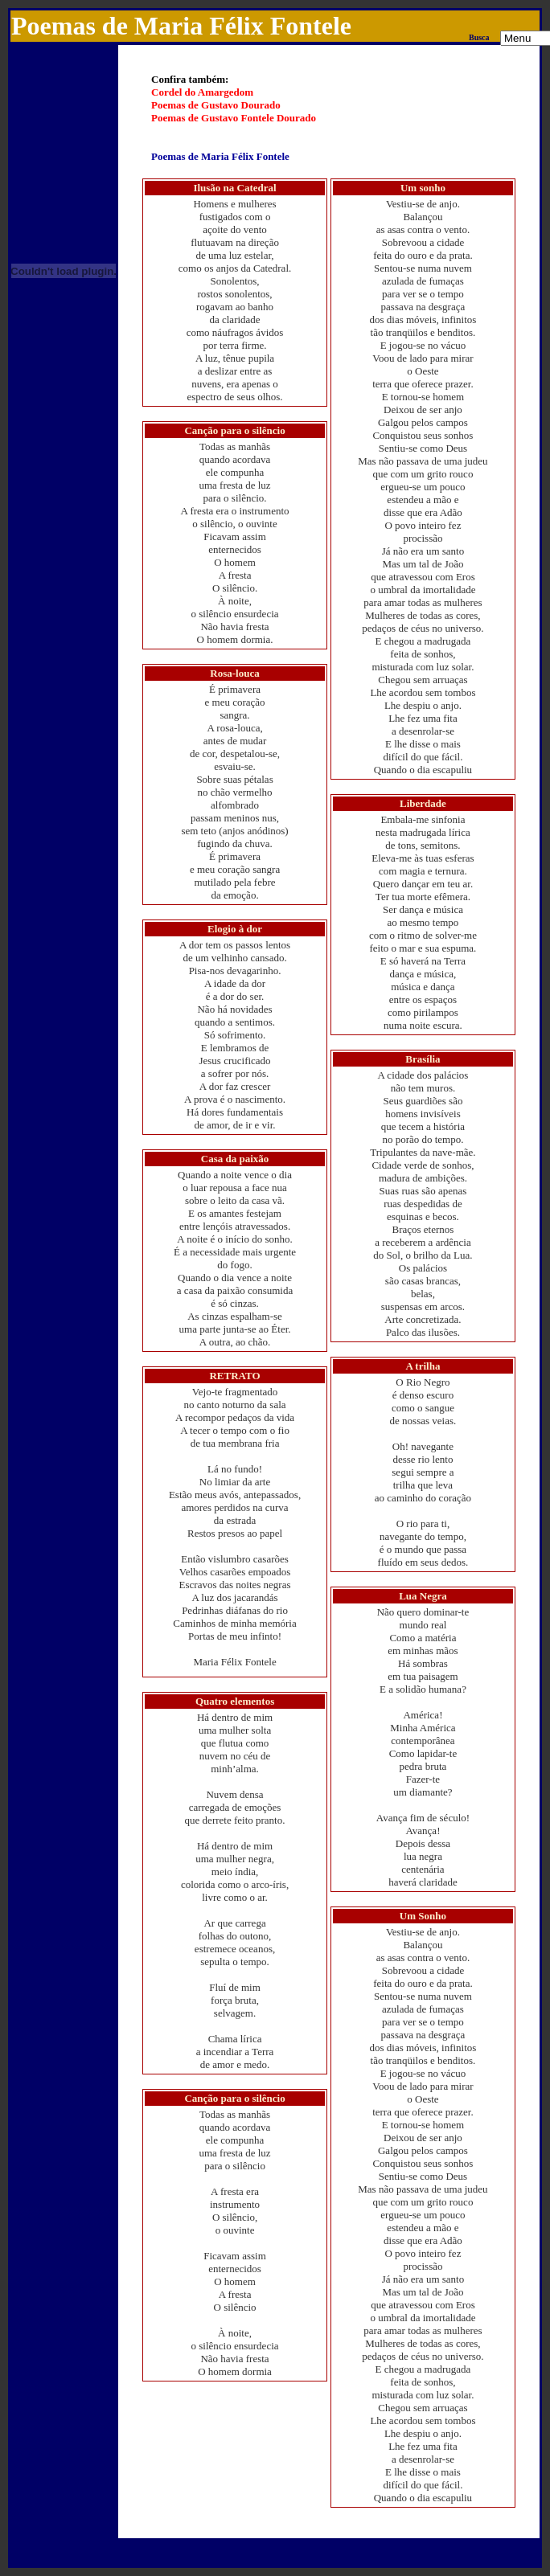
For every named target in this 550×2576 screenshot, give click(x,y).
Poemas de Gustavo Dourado (216, 105)
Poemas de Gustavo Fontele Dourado (233, 118)
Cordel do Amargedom (202, 92)
